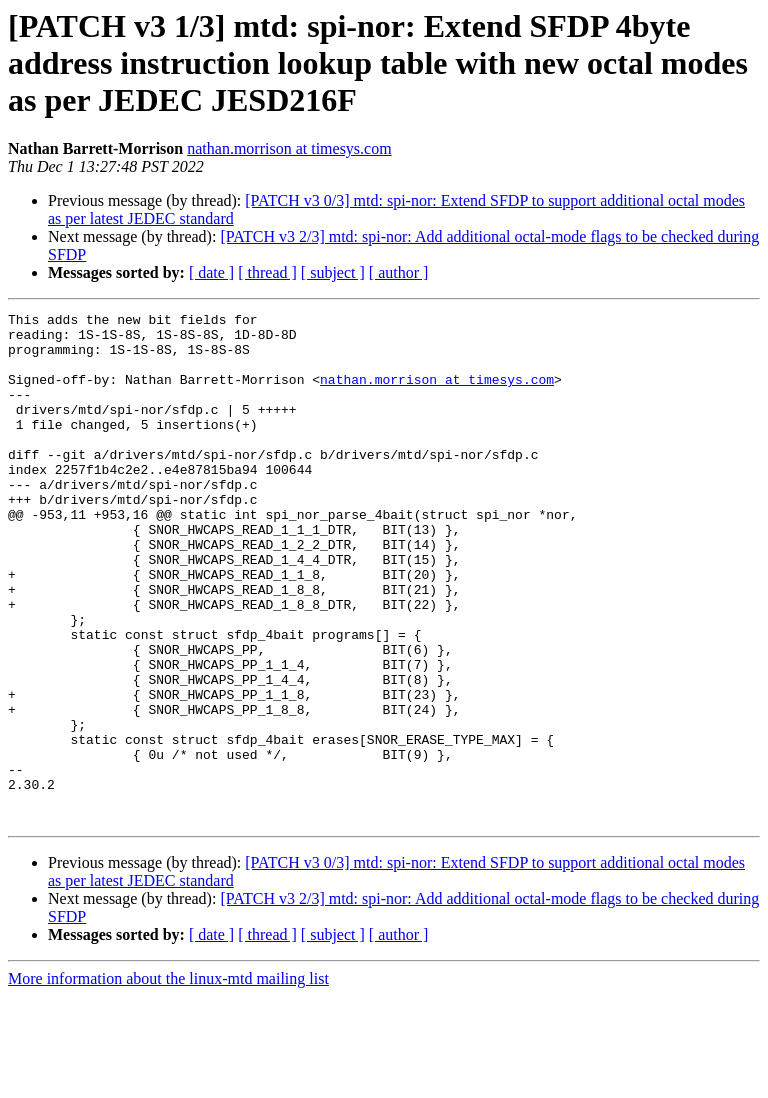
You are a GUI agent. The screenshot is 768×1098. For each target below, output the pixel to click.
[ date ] (211, 272)
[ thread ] (267, 272)
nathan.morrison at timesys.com (289, 148)
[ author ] (399, 272)
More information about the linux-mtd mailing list (168, 1080)
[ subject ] (333, 272)
